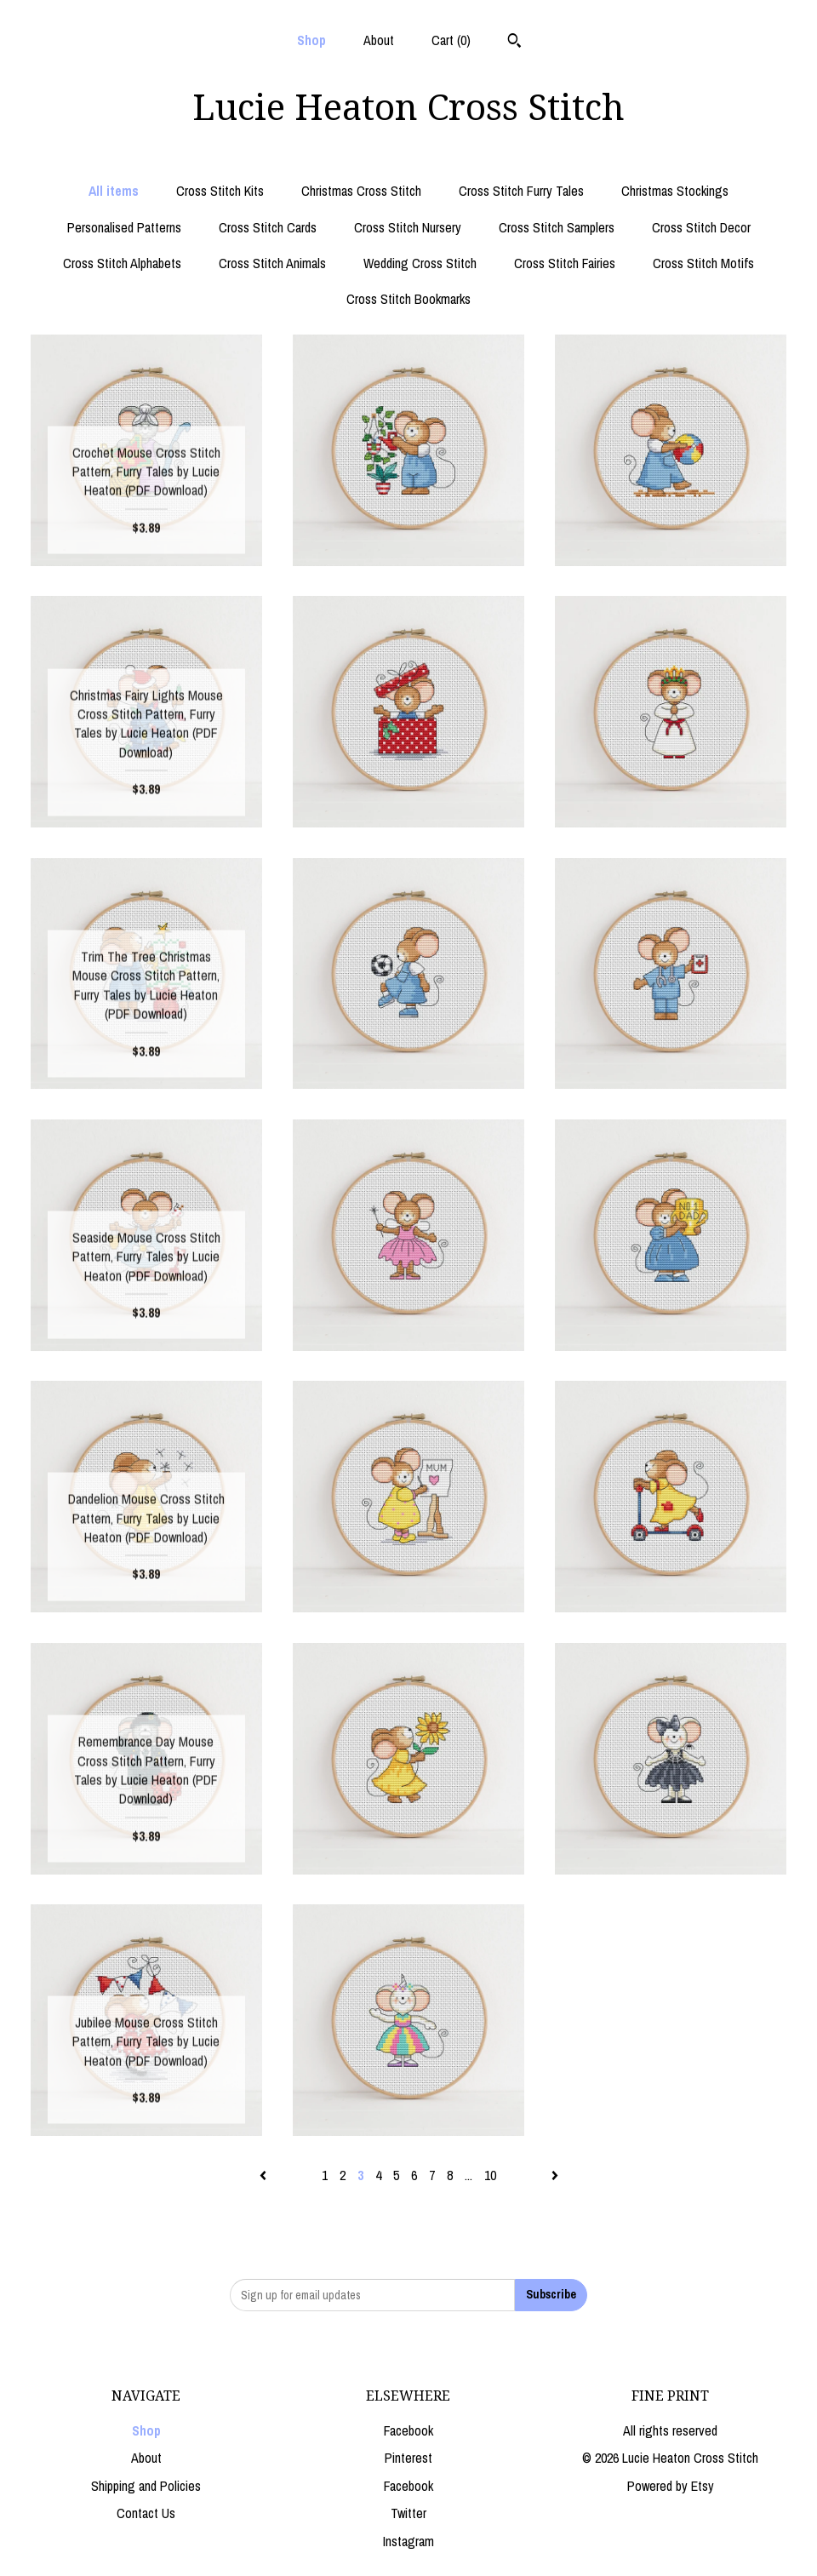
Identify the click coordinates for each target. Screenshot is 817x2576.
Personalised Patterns (124, 227)
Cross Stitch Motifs (703, 263)
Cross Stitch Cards (268, 227)
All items (114, 190)
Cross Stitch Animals (272, 263)
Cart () (451, 40)
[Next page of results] (555, 2175)
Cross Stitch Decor (701, 227)
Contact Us (146, 2513)
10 (490, 2175)
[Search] (514, 42)
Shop (311, 40)
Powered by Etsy (670, 2485)
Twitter (408, 2513)
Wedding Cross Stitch (420, 263)
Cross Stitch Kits (220, 190)
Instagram (408, 2541)
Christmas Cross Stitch (361, 190)
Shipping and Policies (146, 2485)
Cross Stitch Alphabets (122, 263)
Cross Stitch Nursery (407, 227)
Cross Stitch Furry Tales (521, 190)
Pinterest (408, 2457)
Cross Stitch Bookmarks (408, 298)
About (378, 40)
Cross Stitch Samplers (556, 227)
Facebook (408, 2430)
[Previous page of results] (265, 2175)
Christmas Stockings (674, 190)
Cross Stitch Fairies (564, 263)
